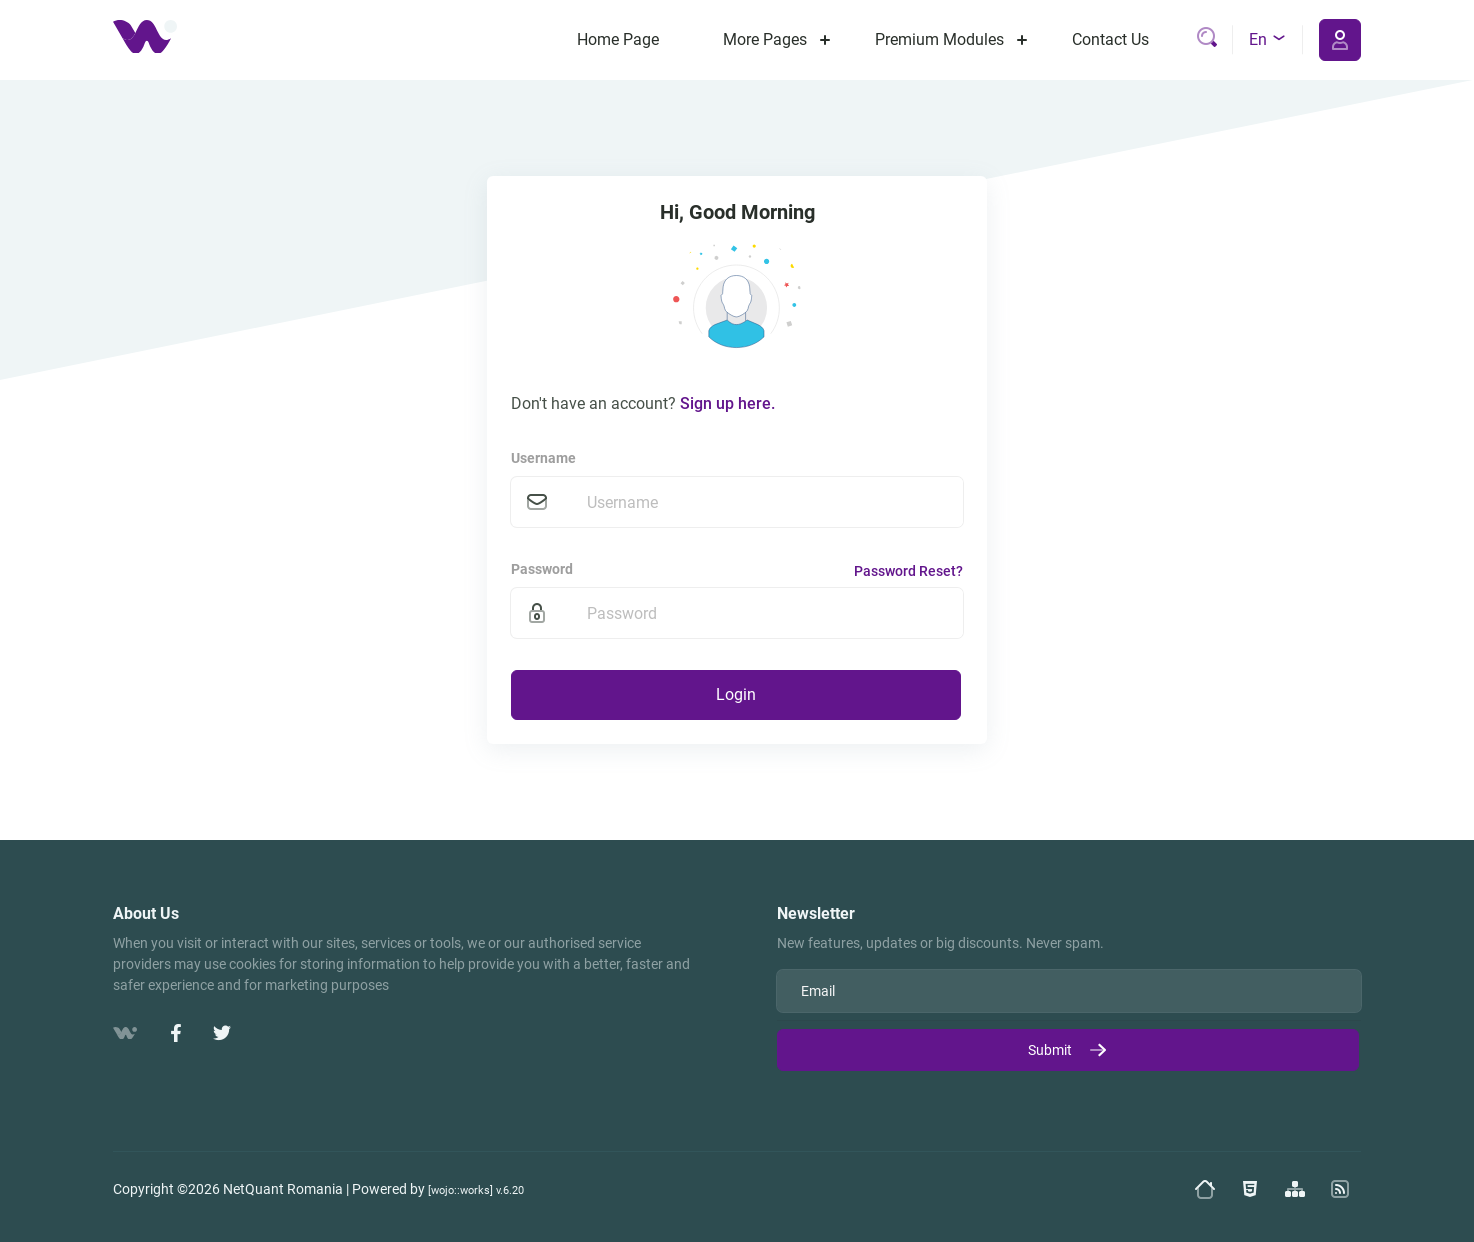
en (1268, 39)
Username (543, 458)
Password (542, 569)
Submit (1068, 1050)
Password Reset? (908, 571)
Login (736, 694)
